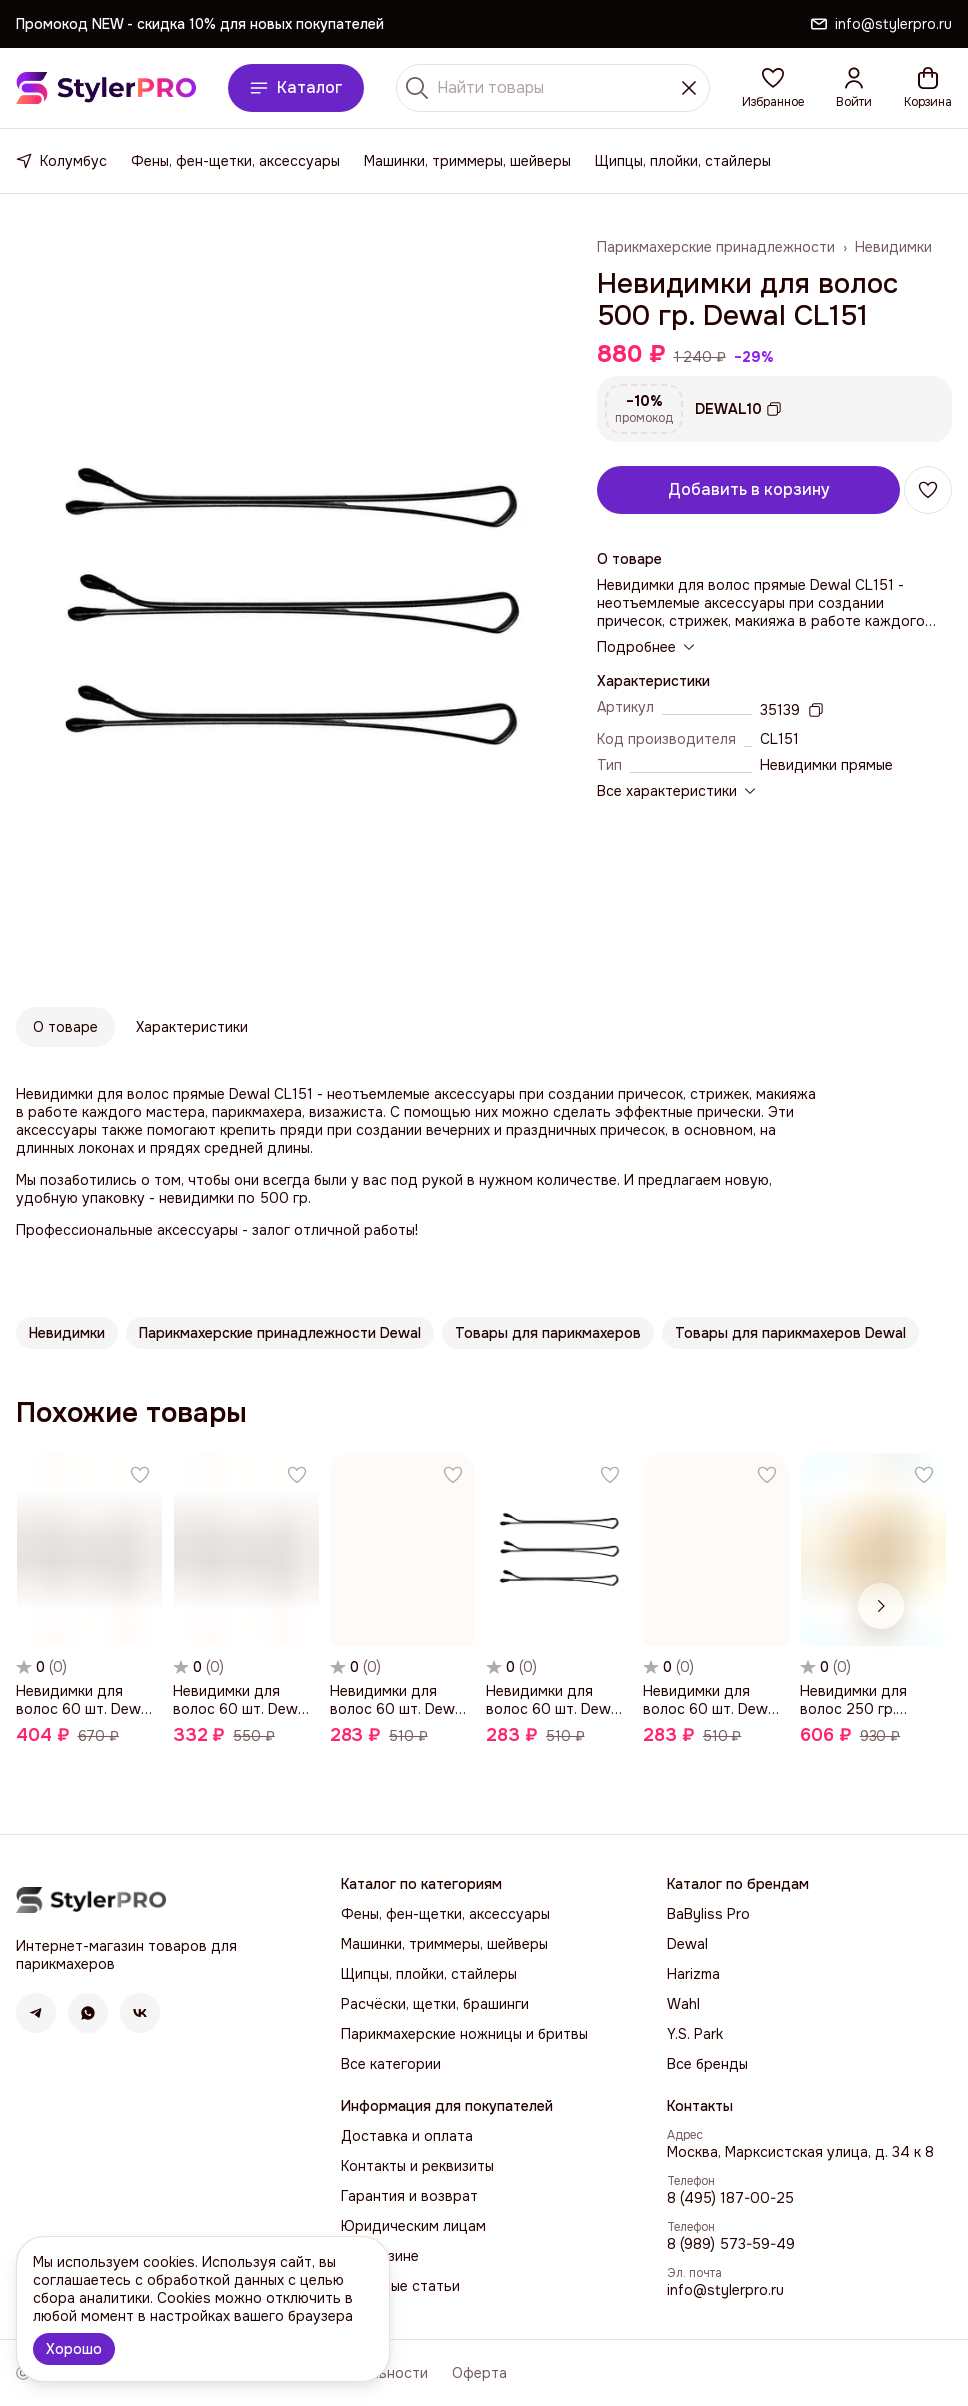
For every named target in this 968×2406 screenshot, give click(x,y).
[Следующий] (881, 1606)
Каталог (296, 87)
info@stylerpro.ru (725, 2290)
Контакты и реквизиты (417, 2166)
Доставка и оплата (407, 2136)
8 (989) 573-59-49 (731, 2244)
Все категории (391, 2064)
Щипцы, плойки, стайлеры (683, 161)
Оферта (479, 2373)
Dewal (687, 1944)
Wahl (683, 2004)
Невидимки (893, 247)
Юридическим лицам (413, 2226)
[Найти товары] (553, 88)
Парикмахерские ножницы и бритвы (464, 2034)
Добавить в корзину (749, 489)
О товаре (65, 1027)
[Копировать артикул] (816, 710)
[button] (773, 88)
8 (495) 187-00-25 (730, 2198)
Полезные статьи (400, 2286)
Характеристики (192, 1027)
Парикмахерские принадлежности (716, 247)
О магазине (380, 2256)
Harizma (693, 1974)
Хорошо (74, 2349)
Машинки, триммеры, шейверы (467, 161)
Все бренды (707, 2064)
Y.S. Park (695, 2034)
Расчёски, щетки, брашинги (435, 2004)
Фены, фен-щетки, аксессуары (235, 161)
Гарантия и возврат (409, 2196)
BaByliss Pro (708, 1914)
